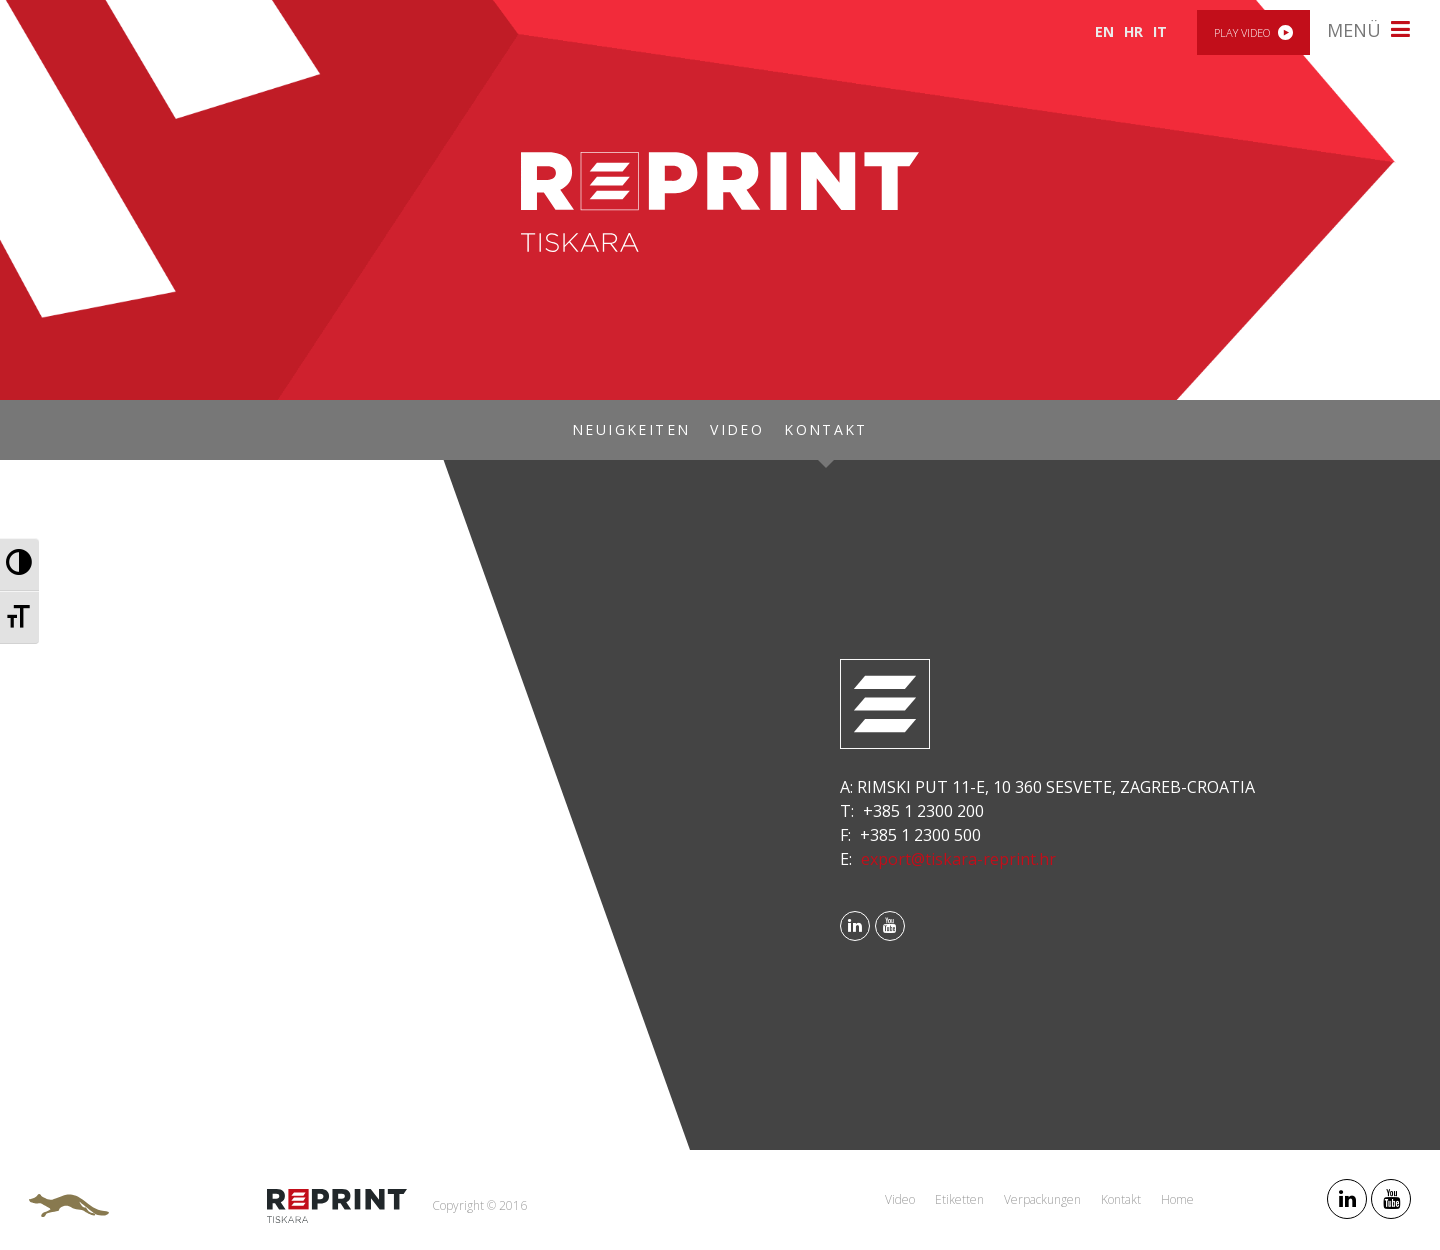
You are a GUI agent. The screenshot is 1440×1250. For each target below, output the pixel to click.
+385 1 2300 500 (920, 835)
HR (1133, 31)
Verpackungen (1042, 1199)
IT (1160, 31)
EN (1104, 31)
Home (1177, 1199)
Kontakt (826, 429)
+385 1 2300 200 (923, 811)
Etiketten (959, 1199)
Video (737, 429)
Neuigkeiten (631, 429)
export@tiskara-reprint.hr (958, 859)
